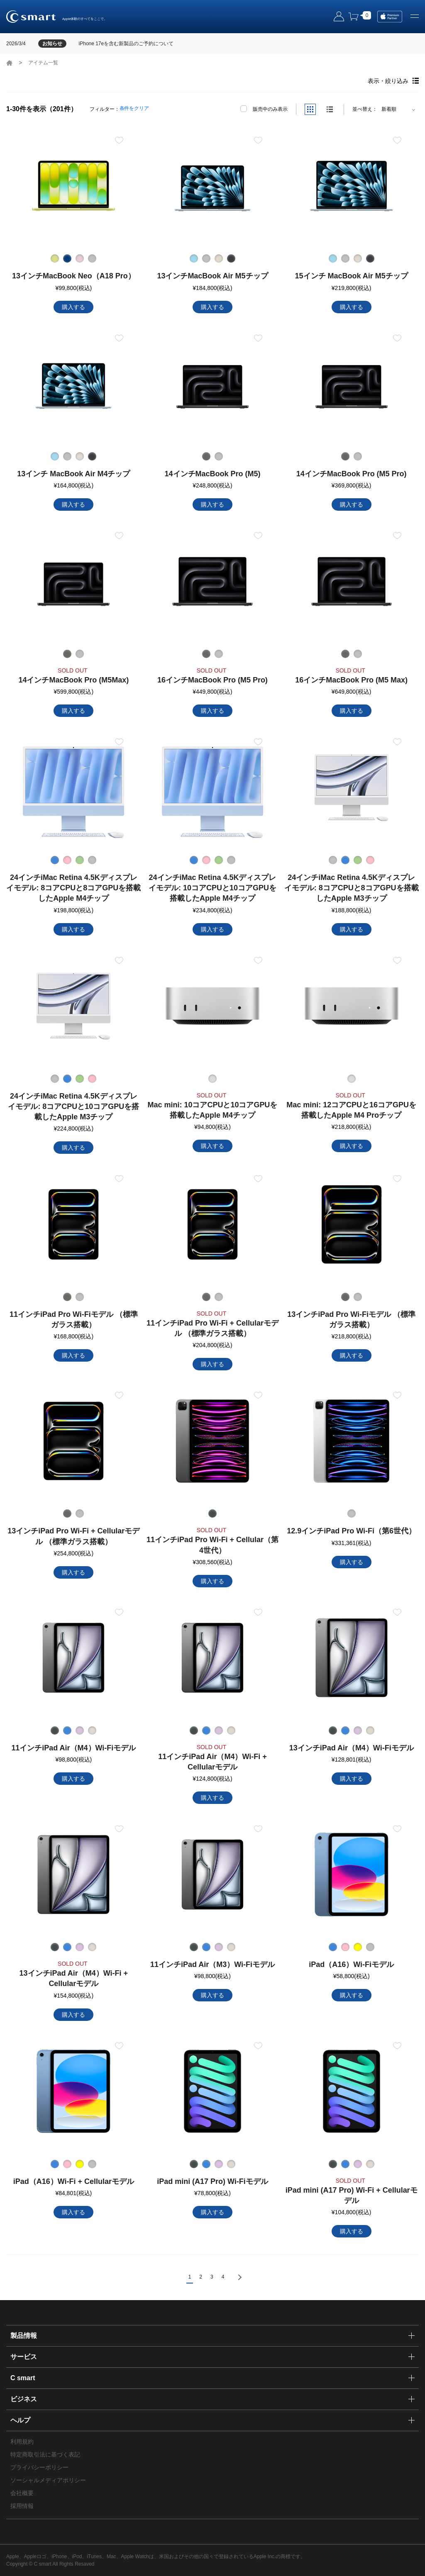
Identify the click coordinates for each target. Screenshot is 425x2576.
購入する (73, 307)
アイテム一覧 (43, 63)
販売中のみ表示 (270, 109)
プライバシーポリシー (39, 2467)
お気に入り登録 (119, 140)
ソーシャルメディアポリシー (48, 2480)
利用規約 (22, 2441)
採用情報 (22, 2506)
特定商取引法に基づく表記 (45, 2454)
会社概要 (22, 2493)
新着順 (388, 109)
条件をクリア (134, 108)
